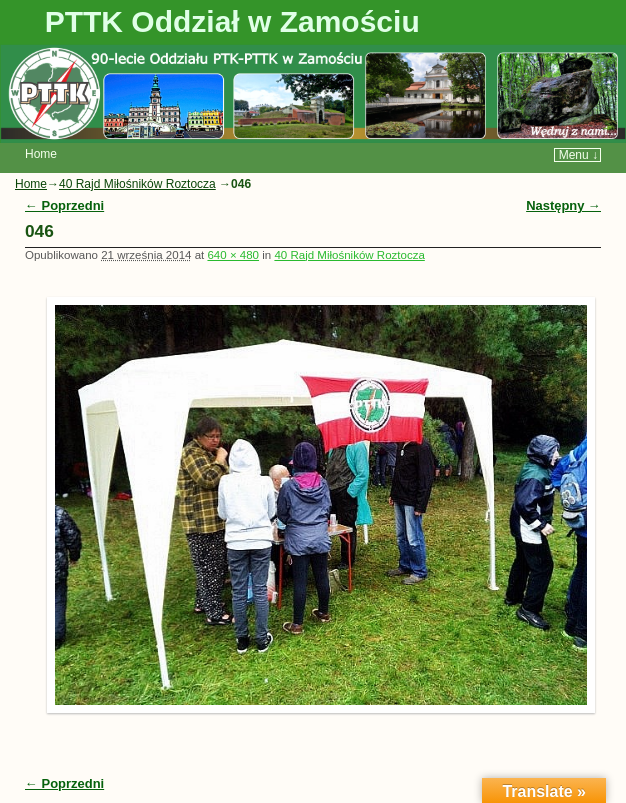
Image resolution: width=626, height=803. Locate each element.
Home (41, 154)
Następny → (563, 205)
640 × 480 (233, 255)
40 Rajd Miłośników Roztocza (137, 184)
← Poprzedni (64, 205)
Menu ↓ (578, 155)
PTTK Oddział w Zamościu (232, 21)
